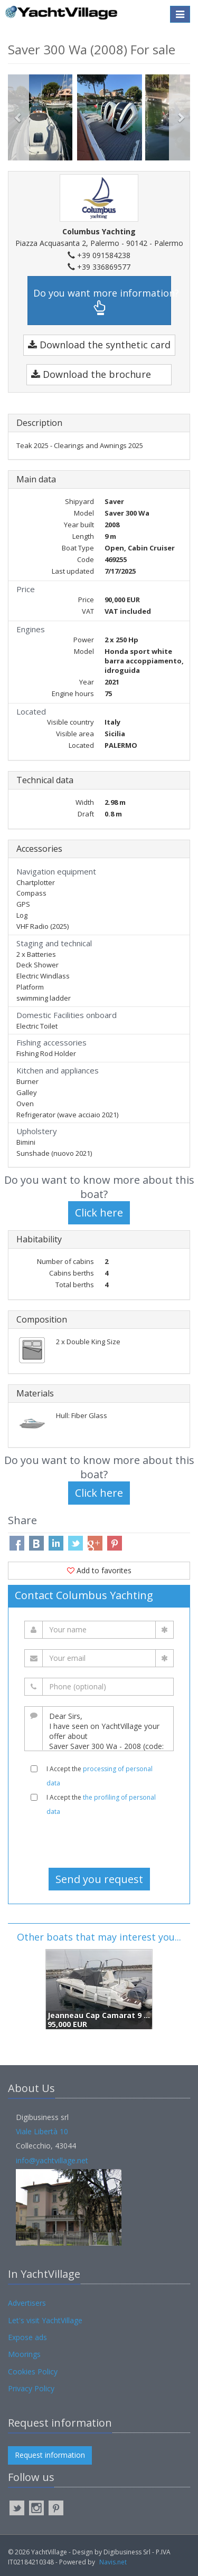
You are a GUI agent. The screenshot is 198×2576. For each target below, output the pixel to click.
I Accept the (99, 1776)
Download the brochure (91, 374)
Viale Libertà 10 (42, 2131)
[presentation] (99, 1841)
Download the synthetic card (99, 344)
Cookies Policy (33, 2371)
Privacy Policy (31, 2388)
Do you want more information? (102, 301)
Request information (50, 2455)
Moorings (24, 2354)
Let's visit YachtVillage (45, 2320)
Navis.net (113, 2562)
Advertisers (27, 2303)
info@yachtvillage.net (52, 2160)
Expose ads (27, 2337)
